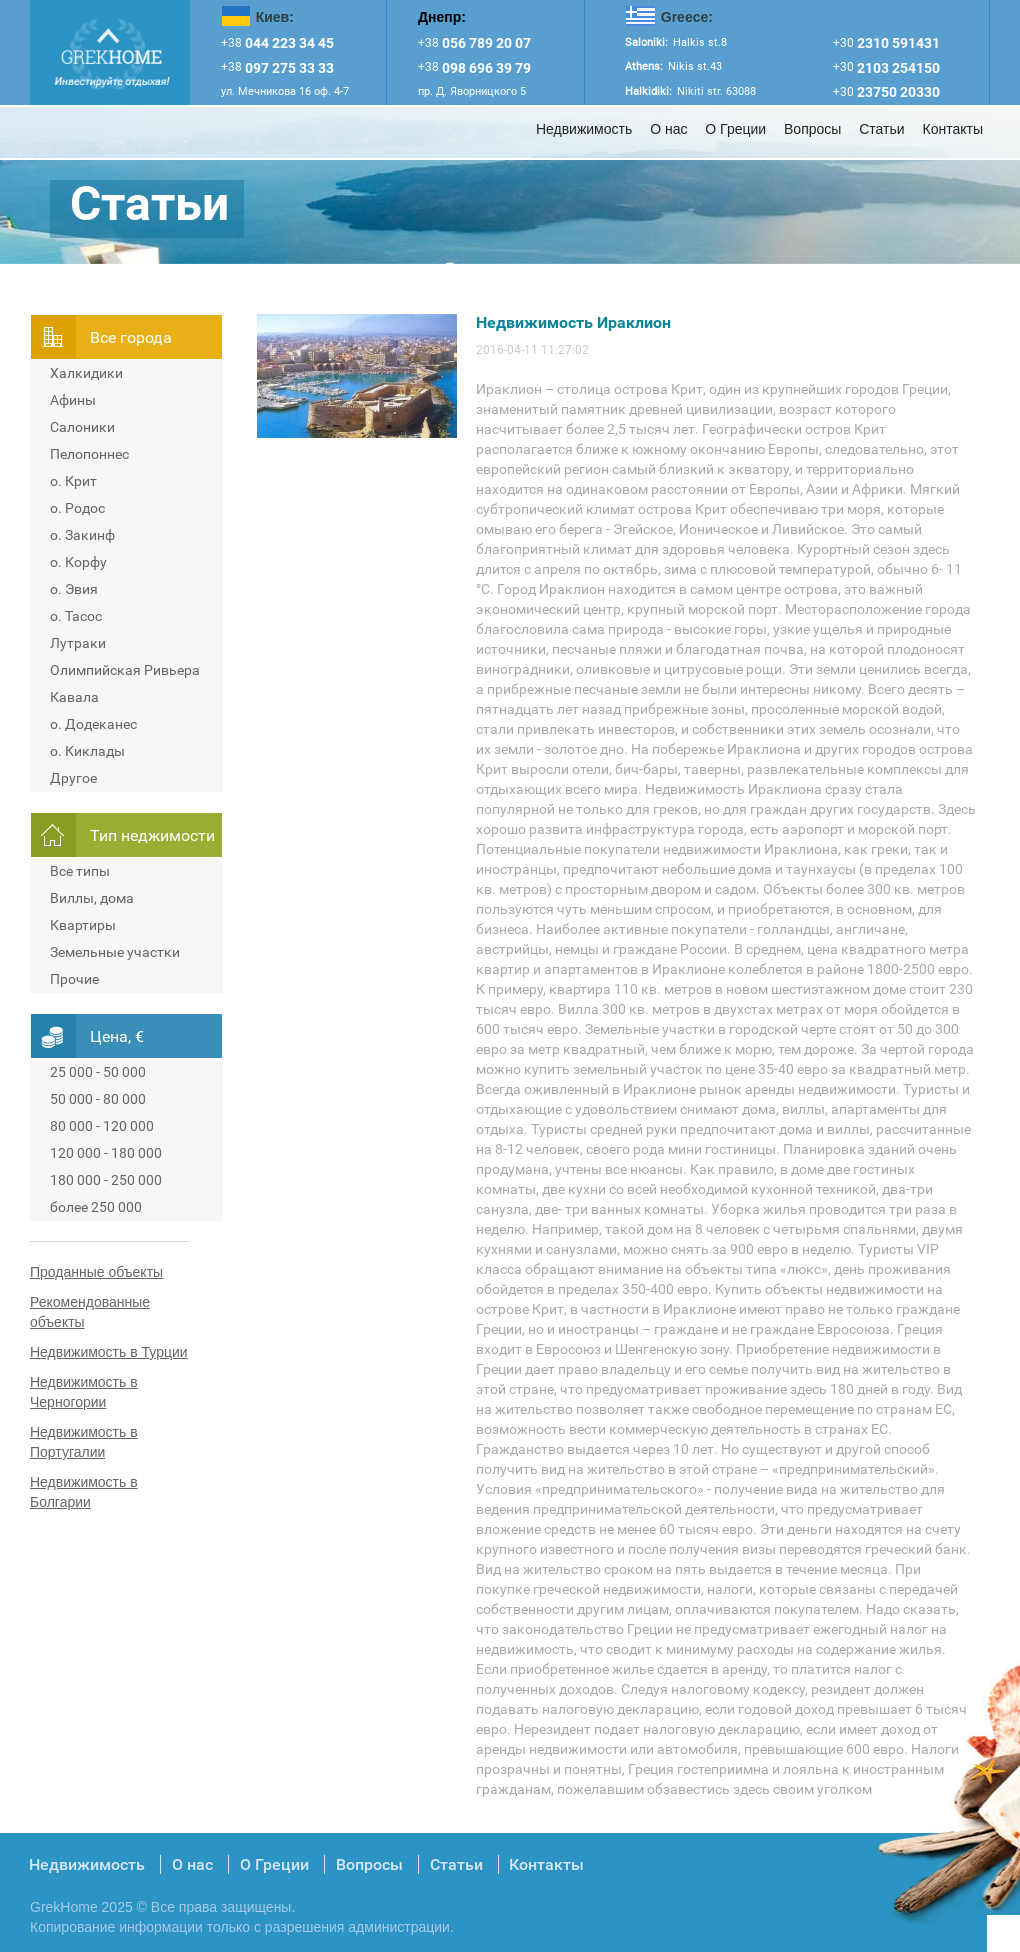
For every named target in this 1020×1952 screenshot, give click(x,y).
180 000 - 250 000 (106, 1180)
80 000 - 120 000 (102, 1126)
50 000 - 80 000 (98, 1099)
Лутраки (78, 643)
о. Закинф (82, 535)
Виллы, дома (92, 898)
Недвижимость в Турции (109, 1352)
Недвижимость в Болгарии (84, 1492)
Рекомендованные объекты (90, 1312)
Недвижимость (584, 129)
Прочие (74, 979)
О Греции (735, 129)
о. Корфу (78, 562)
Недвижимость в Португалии (84, 1442)
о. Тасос (76, 616)
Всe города (131, 337)
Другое (73, 778)
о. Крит (73, 481)
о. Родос (77, 508)
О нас (668, 129)
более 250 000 (96, 1207)
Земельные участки (115, 952)
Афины (73, 400)
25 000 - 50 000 (98, 1072)
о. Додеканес (93, 724)
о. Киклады (87, 751)
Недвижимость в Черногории (84, 1392)
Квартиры (83, 925)
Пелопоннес (89, 454)
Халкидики (86, 373)
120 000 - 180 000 (106, 1153)
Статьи (881, 129)
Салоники (82, 427)
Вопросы (812, 129)
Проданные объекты (96, 1272)
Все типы (80, 871)
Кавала (74, 697)
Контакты (953, 129)
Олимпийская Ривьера (125, 670)
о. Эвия (74, 589)
